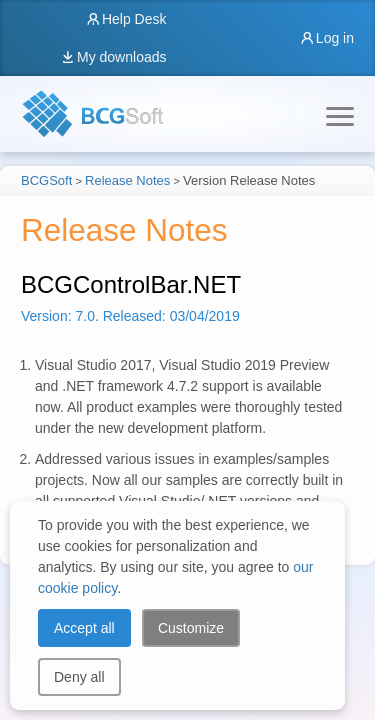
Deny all (79, 677)
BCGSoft (46, 180)
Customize (191, 628)
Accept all (84, 628)
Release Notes (127, 180)
